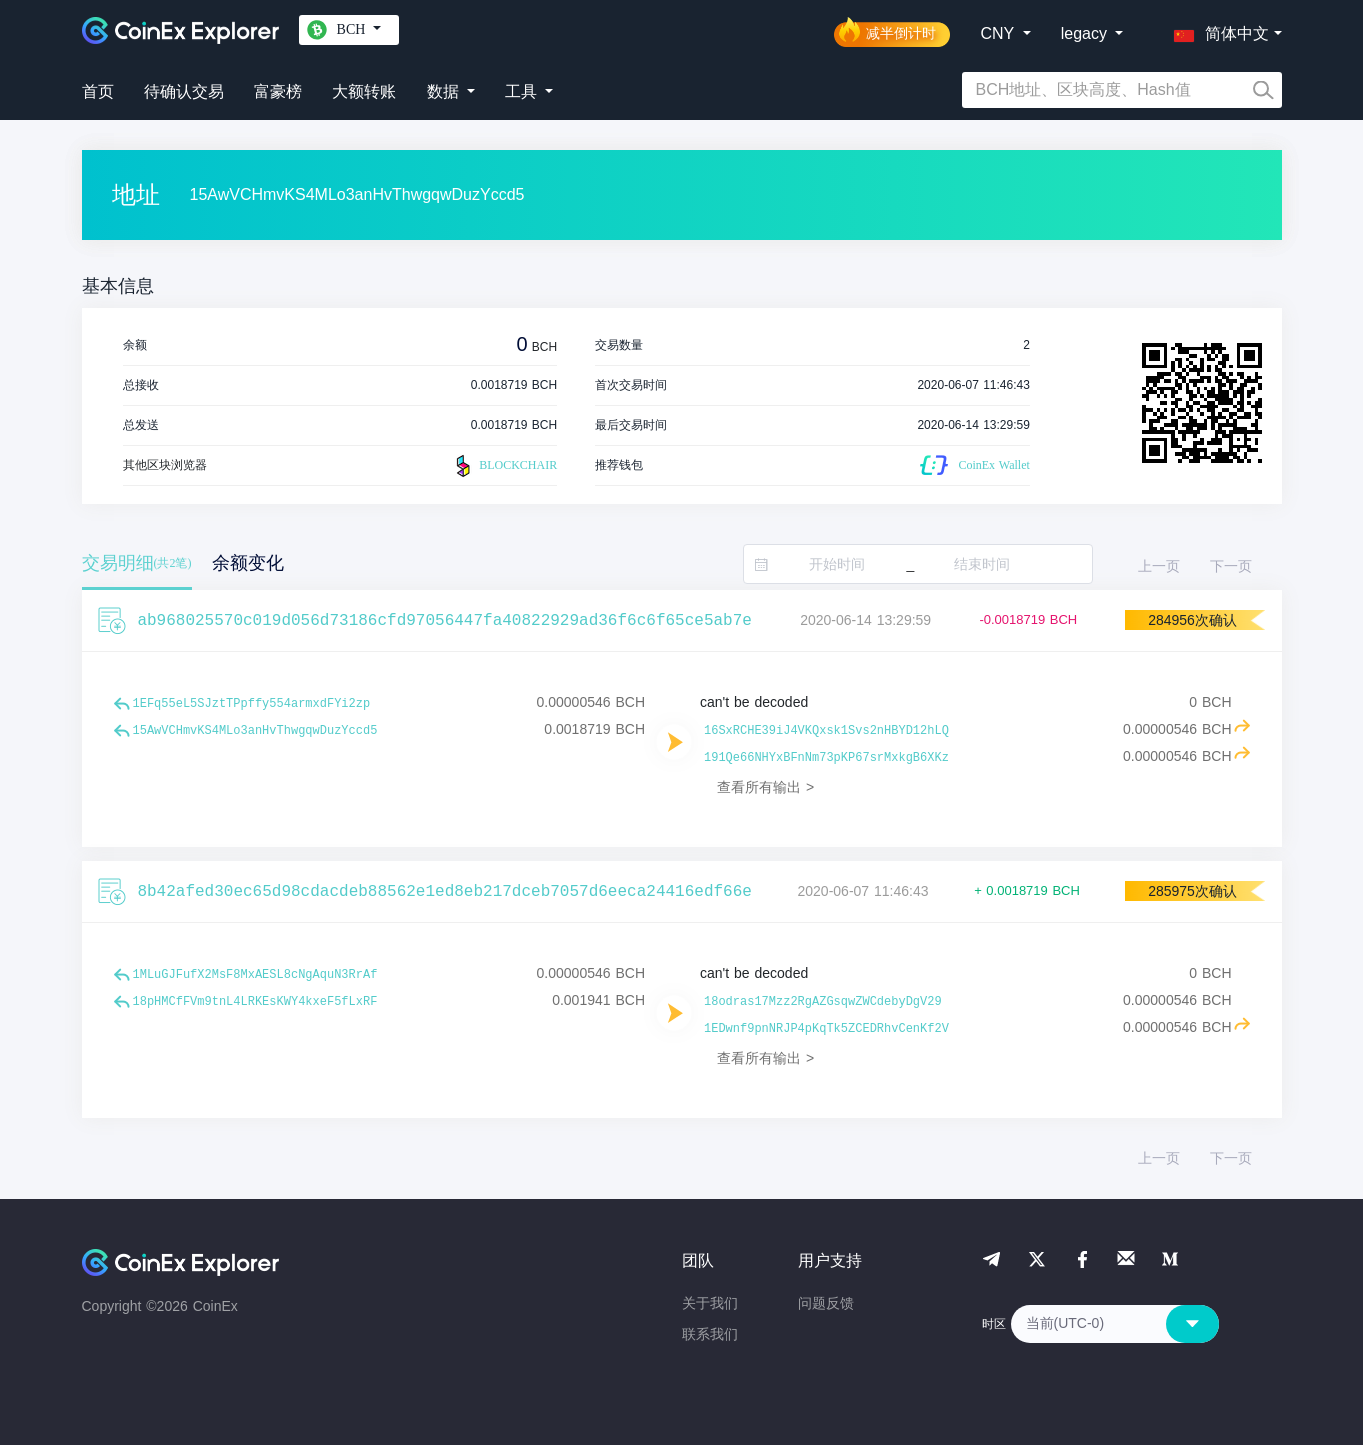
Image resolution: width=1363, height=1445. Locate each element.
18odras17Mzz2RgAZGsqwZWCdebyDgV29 (823, 1002)
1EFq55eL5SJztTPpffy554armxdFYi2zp (252, 704)
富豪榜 (278, 91)
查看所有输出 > (765, 787)
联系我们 (710, 1334)
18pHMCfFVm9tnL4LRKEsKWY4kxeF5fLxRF (255, 1002)
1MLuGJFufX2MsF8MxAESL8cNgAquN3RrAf (255, 975)
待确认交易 (184, 91)
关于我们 (710, 1303)
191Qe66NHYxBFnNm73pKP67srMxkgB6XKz (826, 758)
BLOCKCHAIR (504, 466)
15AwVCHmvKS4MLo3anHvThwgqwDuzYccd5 (255, 731)
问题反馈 (826, 1303)
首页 (98, 91)
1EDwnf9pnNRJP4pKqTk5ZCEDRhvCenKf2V (826, 1029)
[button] (1217, 30)
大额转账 (364, 91)
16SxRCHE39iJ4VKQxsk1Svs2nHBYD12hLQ (826, 731)
